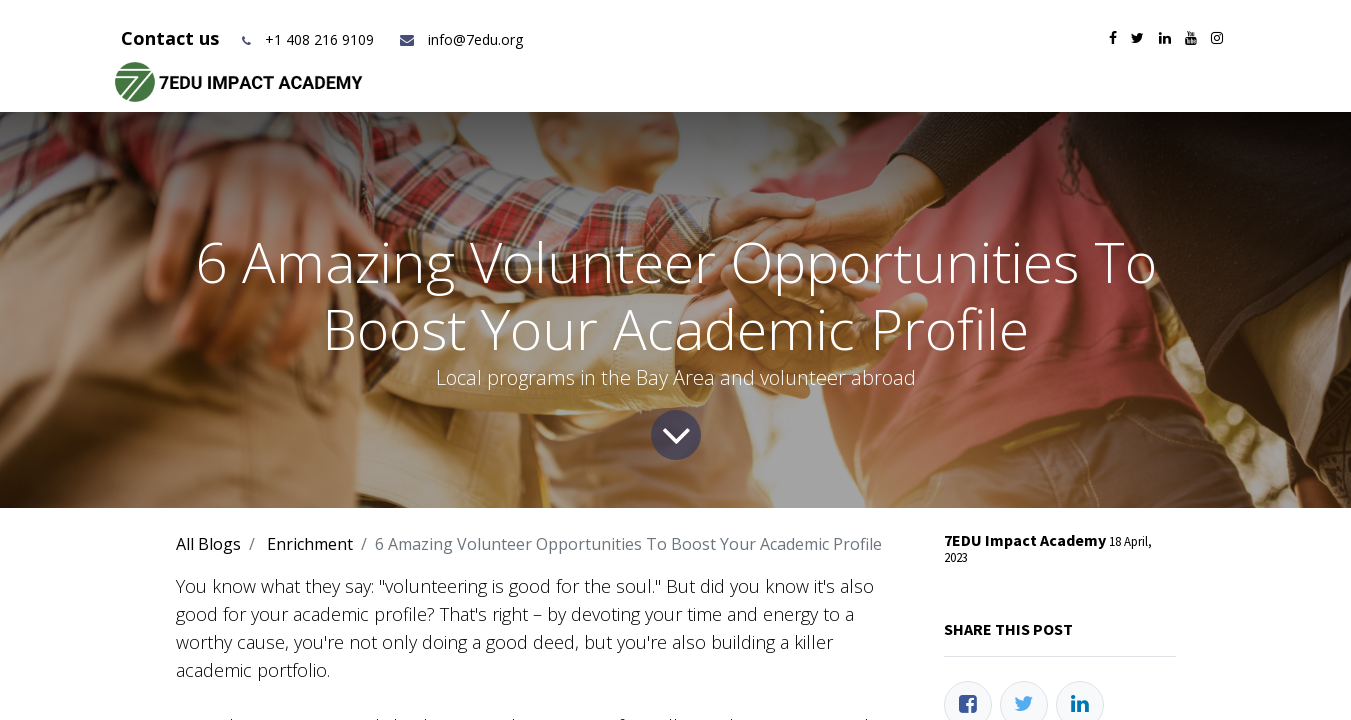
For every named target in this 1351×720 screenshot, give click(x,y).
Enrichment (310, 544)
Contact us (172, 38)
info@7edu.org (460, 39)
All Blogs (208, 544)
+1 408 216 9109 (319, 39)
